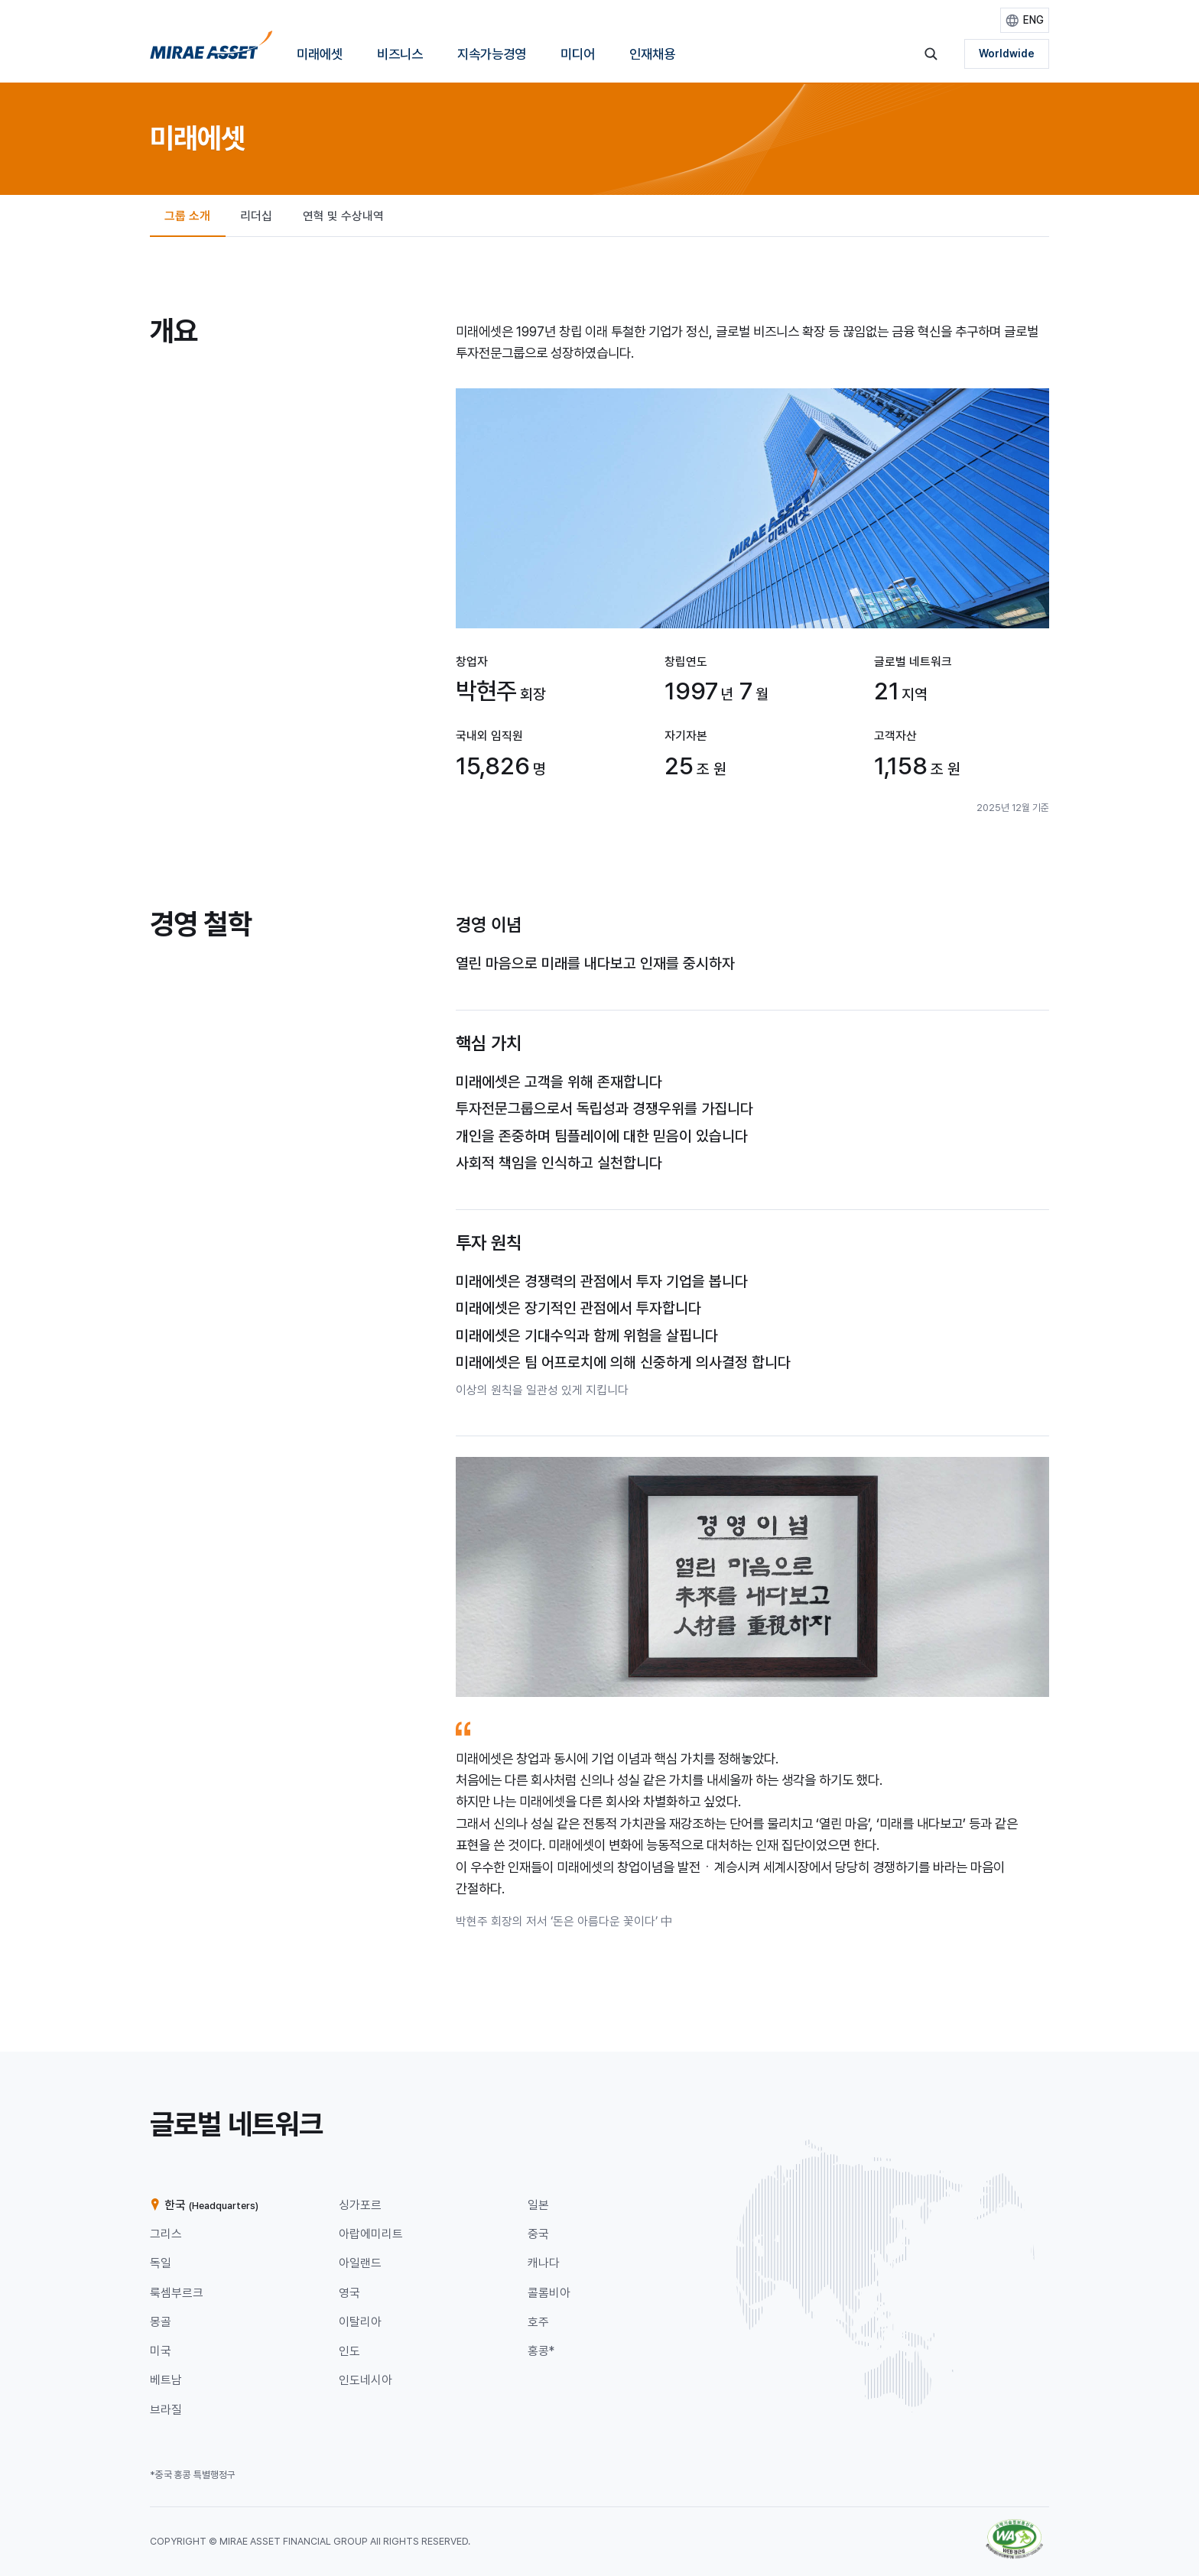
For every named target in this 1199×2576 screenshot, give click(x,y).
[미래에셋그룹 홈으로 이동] (211, 50)
